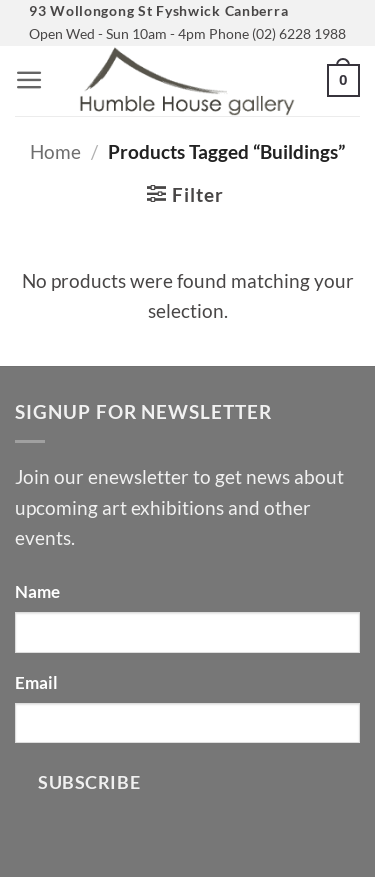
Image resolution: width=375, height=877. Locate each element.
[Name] (187, 632)
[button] (29, 80)
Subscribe (89, 782)
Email (36, 682)
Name (37, 591)
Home (55, 151)
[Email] (187, 723)
